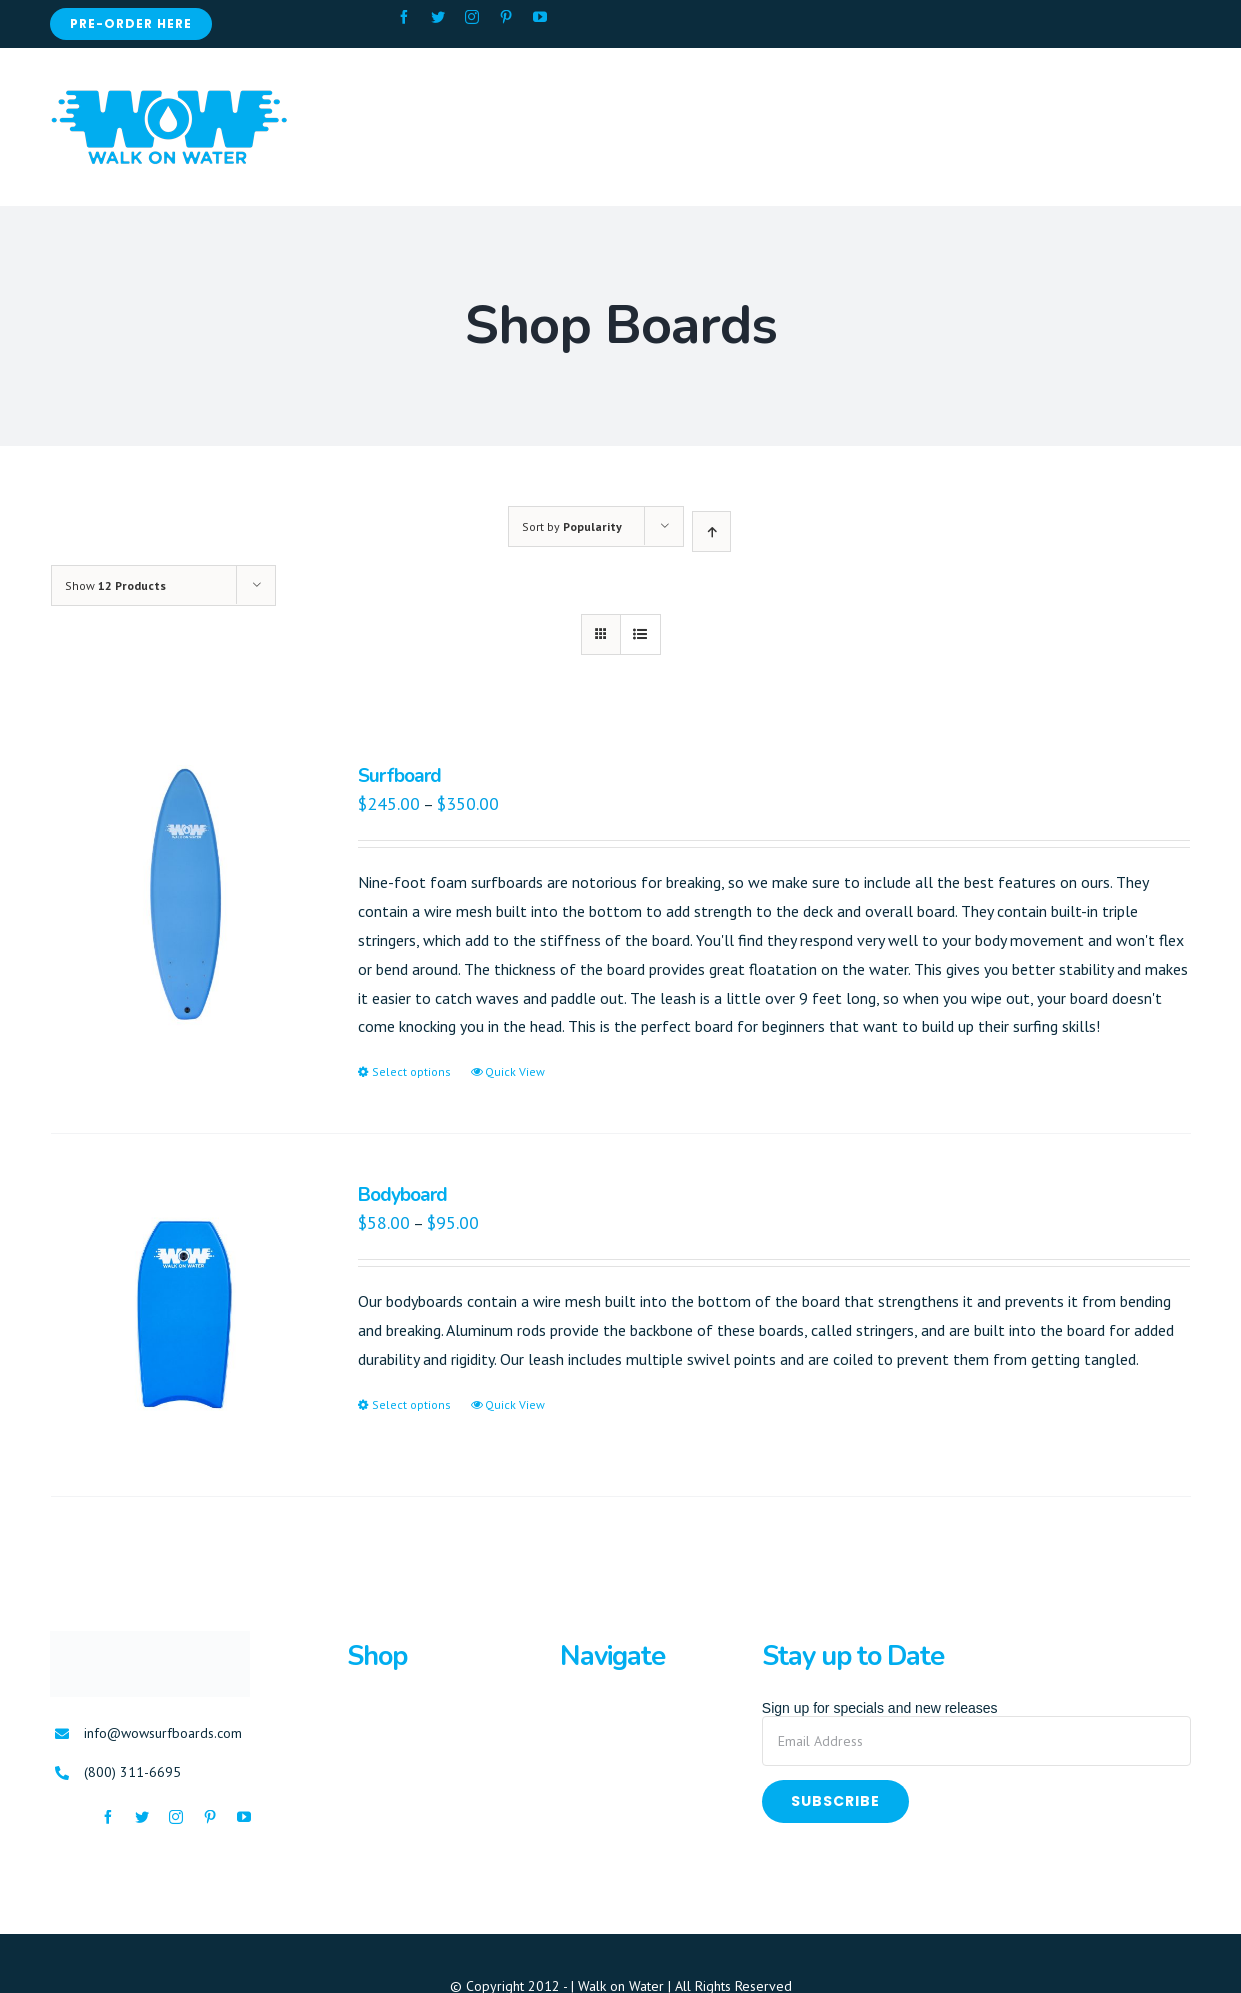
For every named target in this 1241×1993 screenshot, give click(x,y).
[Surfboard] (182, 896)
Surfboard (399, 776)
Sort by (572, 526)
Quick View (515, 1071)
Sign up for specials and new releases (880, 1708)
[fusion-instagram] (472, 17)
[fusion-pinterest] (506, 17)
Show (115, 585)
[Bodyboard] (182, 1315)
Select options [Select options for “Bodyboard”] (411, 1404)
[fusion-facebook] (404, 17)
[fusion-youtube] (540, 17)
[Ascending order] (711, 531)
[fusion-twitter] (438, 17)
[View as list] (640, 634)
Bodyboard (402, 1195)
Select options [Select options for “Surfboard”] (411, 1071)
